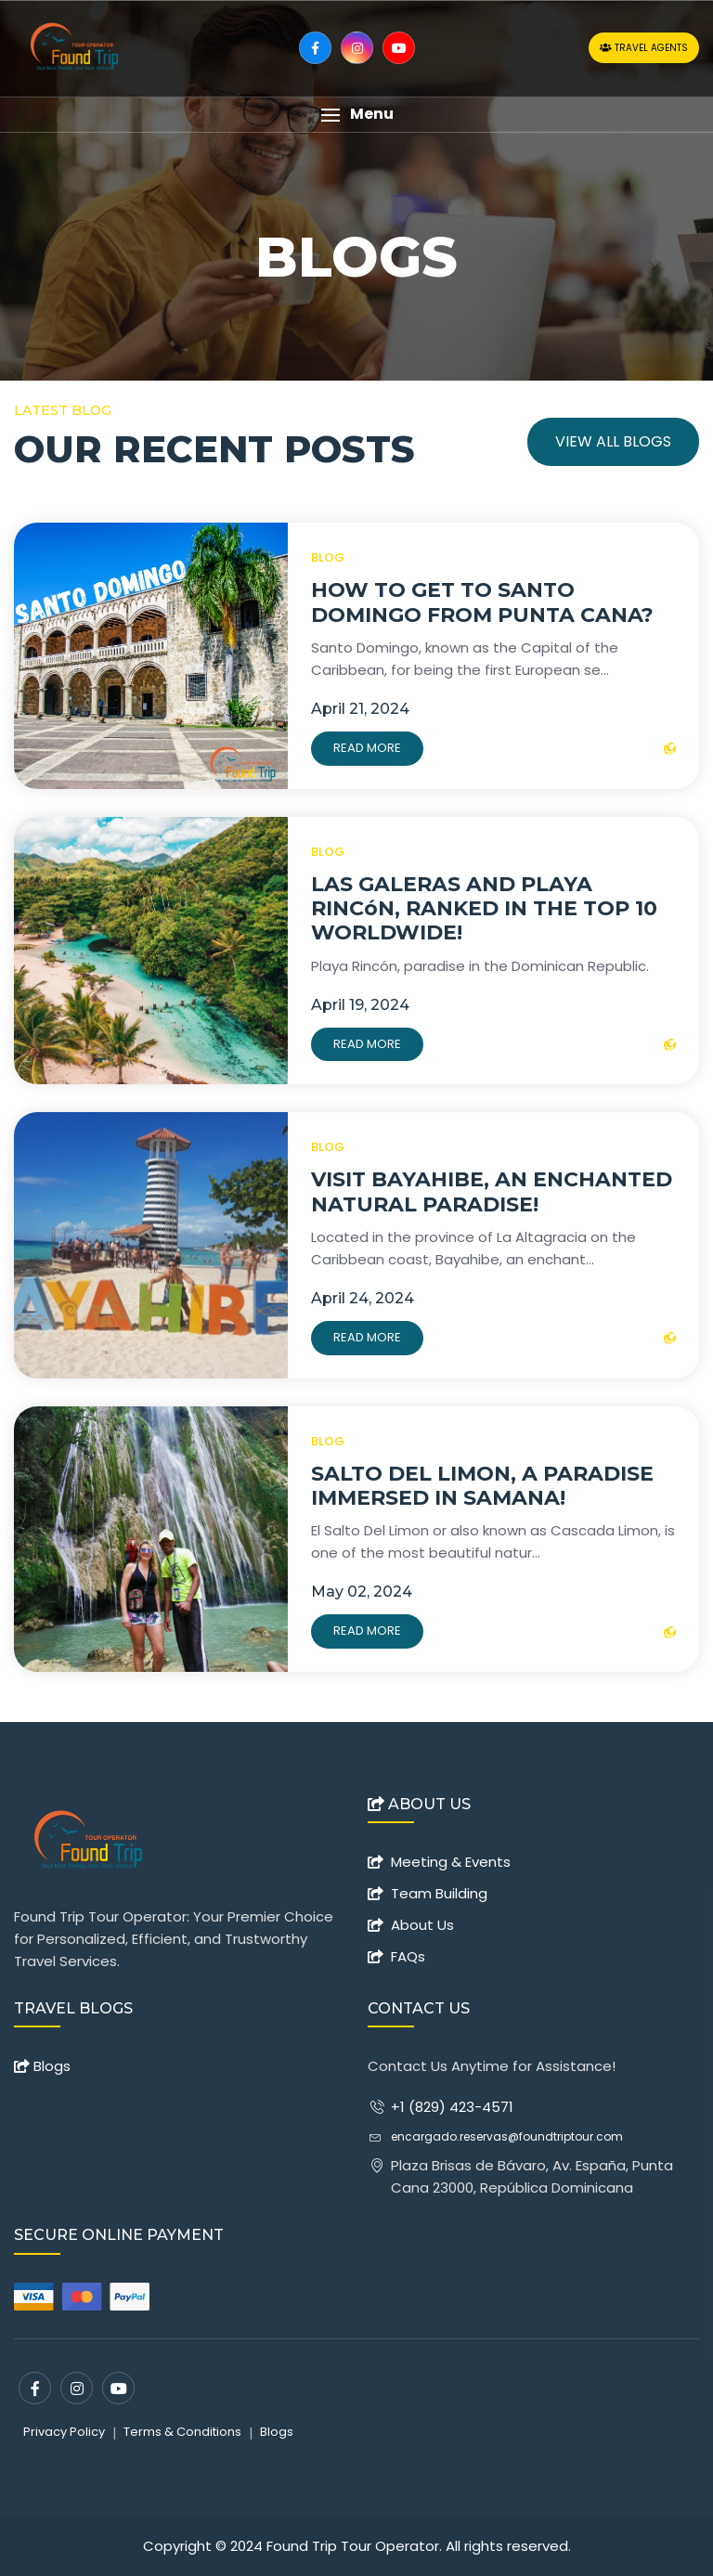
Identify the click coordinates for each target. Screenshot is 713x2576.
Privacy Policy (64, 2431)
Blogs (42, 2066)
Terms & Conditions (182, 2431)
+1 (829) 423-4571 (452, 2106)
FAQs (408, 1956)
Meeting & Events (451, 1861)
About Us (422, 1925)
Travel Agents (644, 48)
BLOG (327, 557)
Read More (367, 748)
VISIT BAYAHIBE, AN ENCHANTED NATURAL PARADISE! (491, 1191)
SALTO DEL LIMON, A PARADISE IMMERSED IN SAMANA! (482, 1485)
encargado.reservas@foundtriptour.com (507, 2136)
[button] (356, 115)
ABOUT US (419, 1804)
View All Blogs (613, 441)
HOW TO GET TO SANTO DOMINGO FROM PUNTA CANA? (482, 602)
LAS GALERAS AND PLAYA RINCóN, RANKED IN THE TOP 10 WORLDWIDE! (484, 909)
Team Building (439, 1893)
